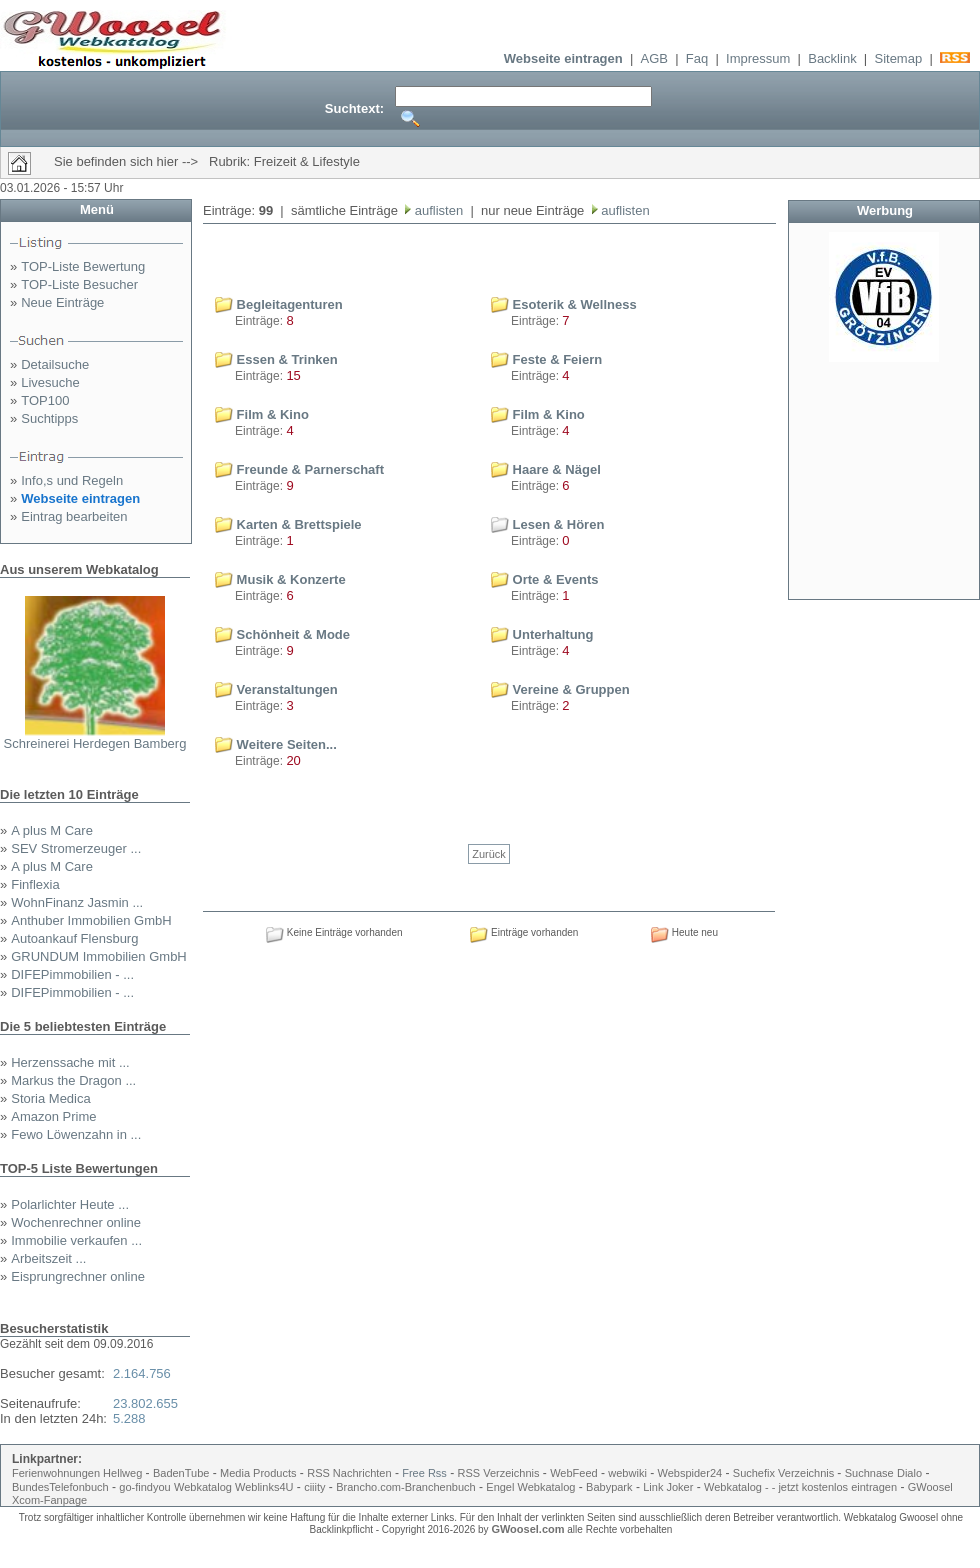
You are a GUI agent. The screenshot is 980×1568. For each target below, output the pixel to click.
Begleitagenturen (279, 304)
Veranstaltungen (276, 689)
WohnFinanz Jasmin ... (77, 902)
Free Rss (424, 1473)
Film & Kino (262, 414)
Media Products (258, 1473)
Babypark (609, 1487)
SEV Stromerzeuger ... (76, 848)
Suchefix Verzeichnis (785, 1473)
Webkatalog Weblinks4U (233, 1487)
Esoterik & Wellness (564, 304)
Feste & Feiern (546, 359)
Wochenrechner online (76, 1222)
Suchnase (869, 1473)
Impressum (758, 58)
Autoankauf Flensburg (74, 938)
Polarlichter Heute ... (70, 1204)
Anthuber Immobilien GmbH (91, 920)
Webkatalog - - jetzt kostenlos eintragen (800, 1487)
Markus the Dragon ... (73, 1080)
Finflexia (35, 884)
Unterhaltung (542, 634)
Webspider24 (690, 1473)
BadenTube (181, 1473)
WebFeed (574, 1473)
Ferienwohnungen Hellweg (77, 1473)
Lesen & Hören (547, 524)
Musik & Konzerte (280, 579)
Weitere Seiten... (276, 744)
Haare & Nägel (546, 469)
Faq (697, 58)
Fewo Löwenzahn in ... (76, 1134)
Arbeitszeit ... (48, 1258)
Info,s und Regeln (72, 480)
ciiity (314, 1487)
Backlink (832, 58)
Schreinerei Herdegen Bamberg (95, 743)
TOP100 (45, 400)
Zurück (489, 854)
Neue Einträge (62, 302)
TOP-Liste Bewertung (83, 266)
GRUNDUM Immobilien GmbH (99, 956)
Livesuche (50, 382)
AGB (654, 58)
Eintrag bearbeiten (74, 516)
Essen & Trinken (276, 359)
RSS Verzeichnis (499, 1473)
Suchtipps (49, 418)
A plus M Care (52, 830)
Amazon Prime (53, 1116)
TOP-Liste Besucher (79, 284)
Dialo (909, 1473)
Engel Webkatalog (530, 1487)
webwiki (627, 1473)
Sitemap (898, 58)
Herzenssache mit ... (70, 1062)
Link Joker (668, 1487)
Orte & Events (545, 579)
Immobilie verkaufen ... (76, 1240)
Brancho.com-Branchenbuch (405, 1487)
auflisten (437, 210)
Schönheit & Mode (282, 634)
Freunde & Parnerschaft (299, 469)
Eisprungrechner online (78, 1276)
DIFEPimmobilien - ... (72, 974)
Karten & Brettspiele (288, 524)
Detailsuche (55, 364)
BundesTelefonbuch (60, 1487)
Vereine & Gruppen (560, 689)
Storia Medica (50, 1098)
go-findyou (144, 1487)
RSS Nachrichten (349, 1473)
